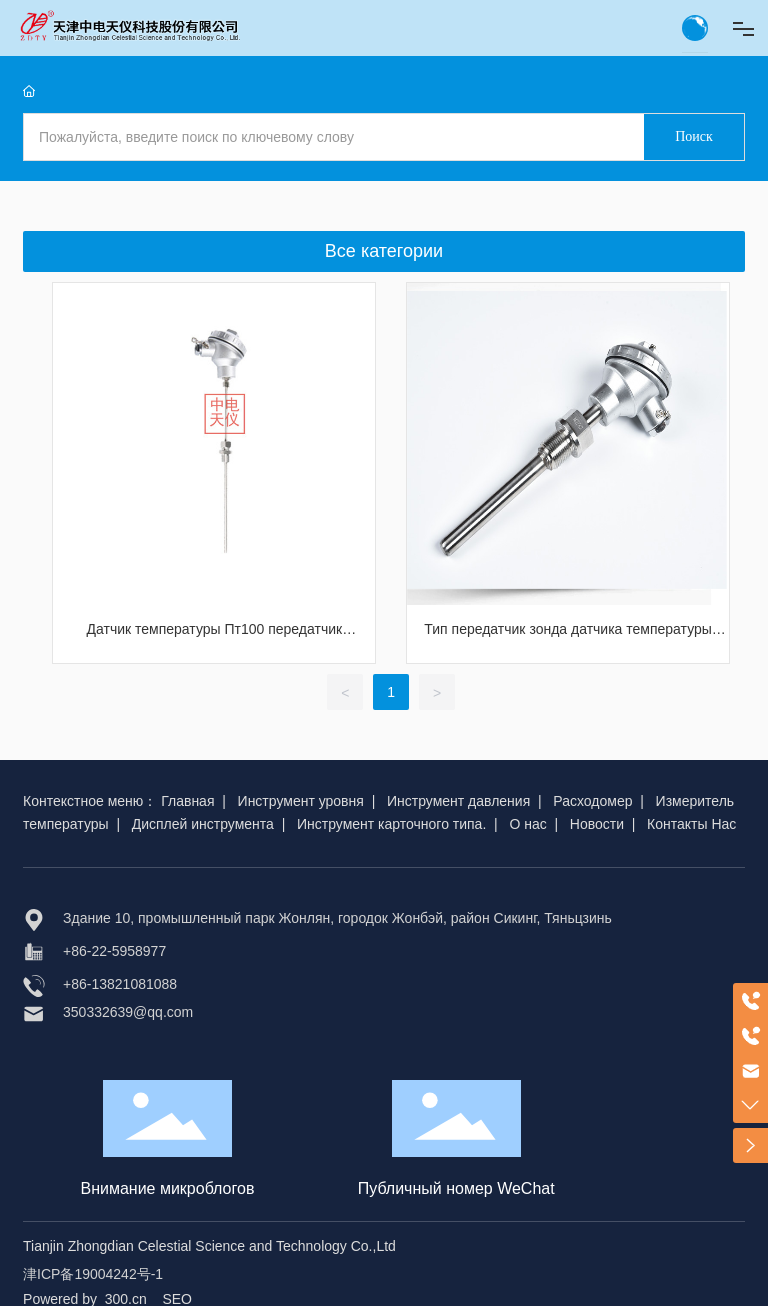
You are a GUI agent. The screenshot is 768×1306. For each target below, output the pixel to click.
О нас (527, 824)
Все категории (384, 251)
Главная (187, 801)
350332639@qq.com (128, 1012)
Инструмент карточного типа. (391, 824)
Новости (597, 824)
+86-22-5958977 (114, 951)
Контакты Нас (691, 824)
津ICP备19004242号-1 (93, 1274)
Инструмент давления (458, 801)
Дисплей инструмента (203, 824)
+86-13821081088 (120, 984)
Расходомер (592, 801)
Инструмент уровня (301, 801)
